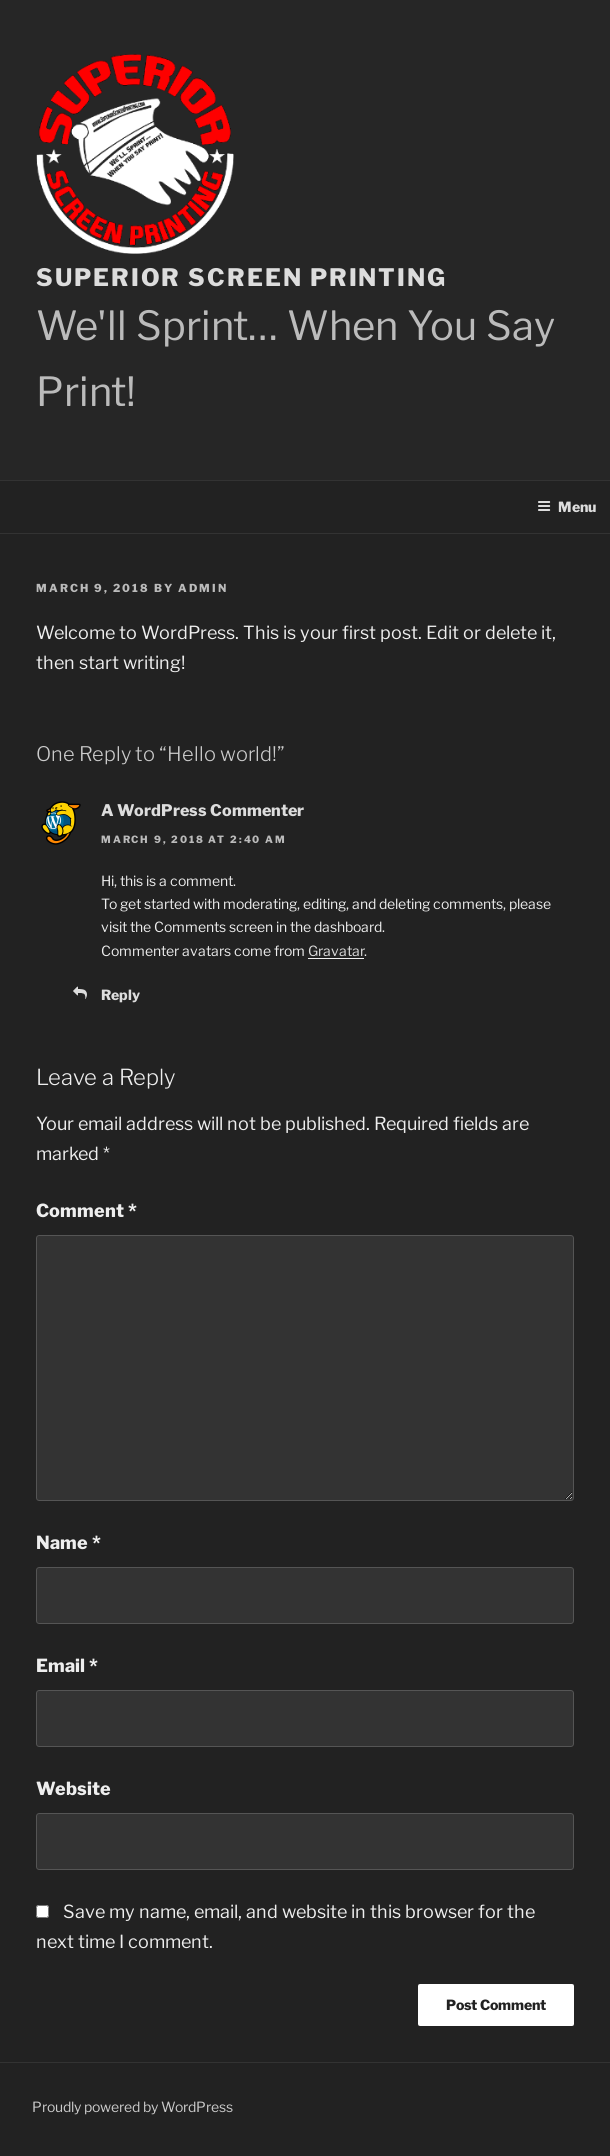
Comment (86, 1210)
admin (203, 588)
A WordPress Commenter (202, 810)
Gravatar (336, 950)
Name (68, 1542)
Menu (566, 506)
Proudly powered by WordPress (132, 2106)
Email (67, 1665)
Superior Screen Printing (241, 277)
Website (73, 1788)
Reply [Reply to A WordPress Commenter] (120, 994)
